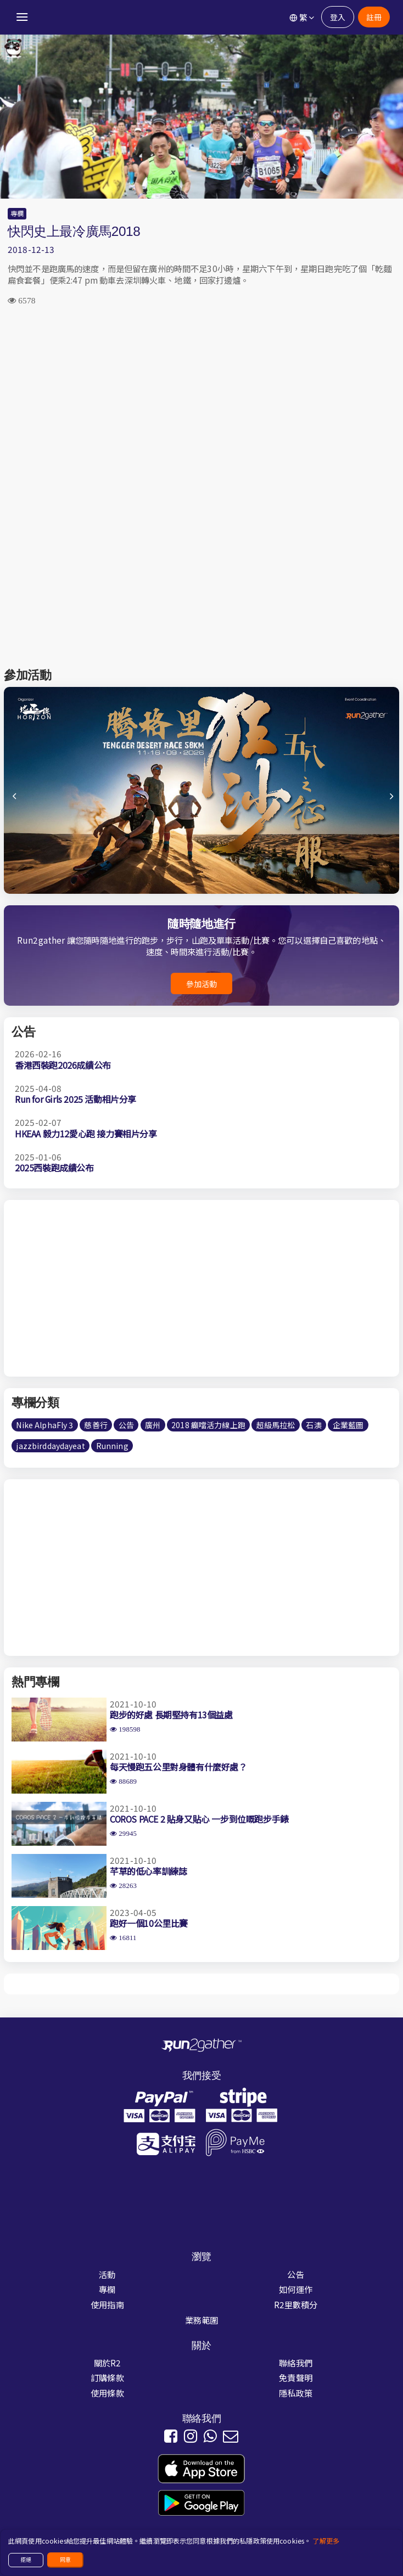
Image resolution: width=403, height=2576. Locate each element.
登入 (337, 17)
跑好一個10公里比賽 (149, 1923)
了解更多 (325, 2541)
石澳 (313, 1424)
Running (112, 1445)
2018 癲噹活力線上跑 (208, 1424)
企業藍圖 (348, 1424)
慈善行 (95, 1424)
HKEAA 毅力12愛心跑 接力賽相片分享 (86, 1133)
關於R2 (107, 2363)
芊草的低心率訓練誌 (148, 1871)
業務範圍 (202, 2320)
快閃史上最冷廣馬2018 (74, 231)
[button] (389, 800)
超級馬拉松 (275, 1424)
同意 (65, 2559)
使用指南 (107, 2304)
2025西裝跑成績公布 (54, 1167)
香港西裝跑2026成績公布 (63, 1065)
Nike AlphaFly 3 (44, 1424)
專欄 (17, 213)
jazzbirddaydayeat (50, 1445)
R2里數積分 (296, 2304)
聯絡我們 (295, 2363)
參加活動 (201, 983)
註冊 (374, 17)
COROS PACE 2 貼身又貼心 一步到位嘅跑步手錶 (199, 1818)
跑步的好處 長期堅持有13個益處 (171, 1714)
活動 (107, 2274)
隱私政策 (295, 2393)
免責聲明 (295, 2377)
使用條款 (107, 2393)
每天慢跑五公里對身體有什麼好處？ (178, 1766)
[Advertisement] (201, 401)
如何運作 (295, 2289)
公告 (126, 1424)
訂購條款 (107, 2377)
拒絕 (25, 2559)
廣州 (152, 1424)
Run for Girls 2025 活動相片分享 (75, 1099)
